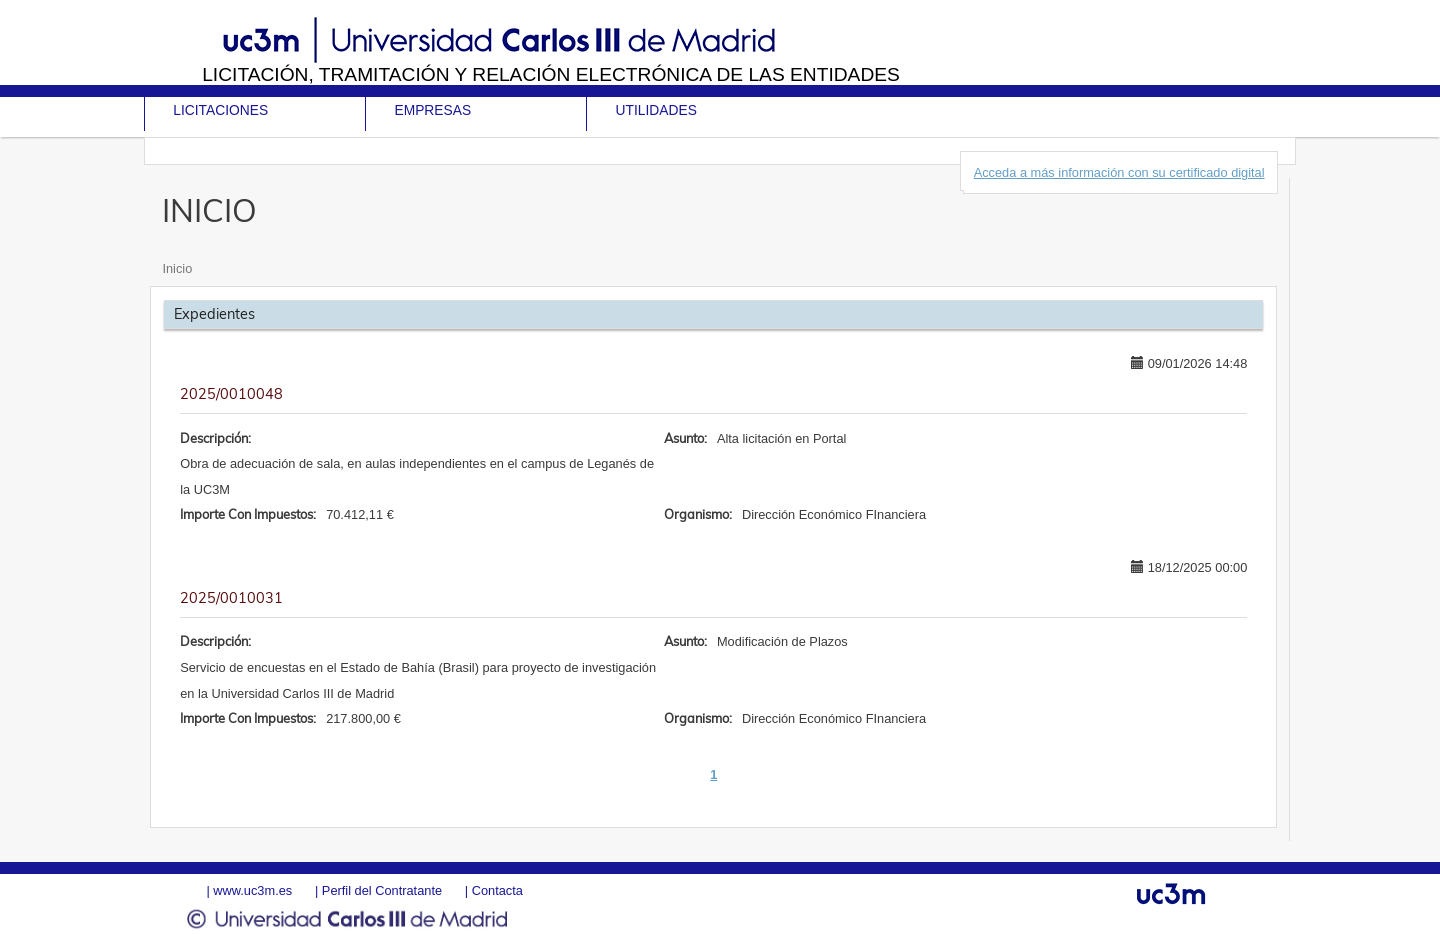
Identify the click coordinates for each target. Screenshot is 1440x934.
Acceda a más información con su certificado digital (1119, 172)
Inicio (177, 268)
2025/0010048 (231, 394)
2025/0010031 (231, 598)
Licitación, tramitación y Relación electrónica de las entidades (551, 74)
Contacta (497, 890)
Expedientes (214, 314)
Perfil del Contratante (382, 890)
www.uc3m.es (252, 890)
